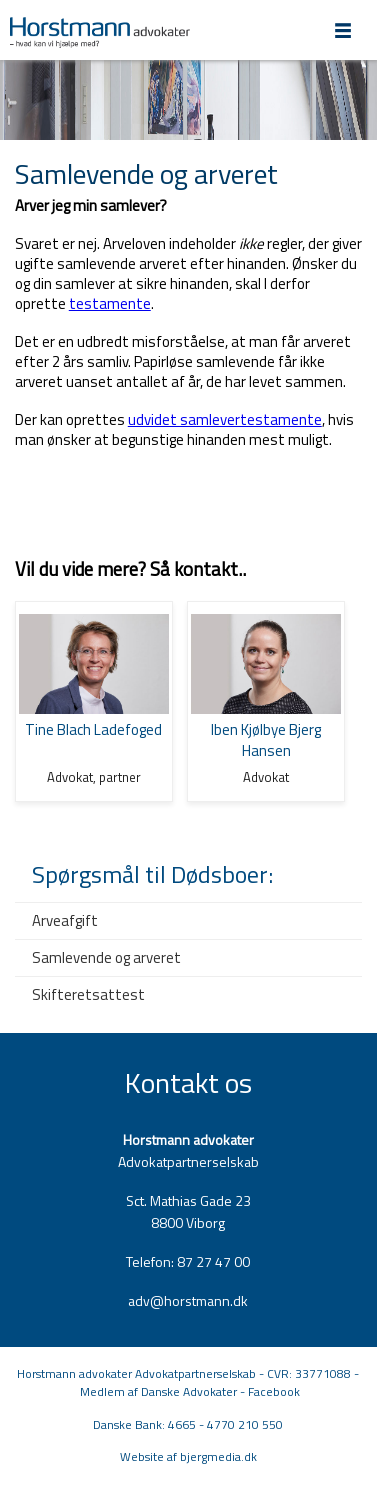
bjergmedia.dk (218, 1456)
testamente (110, 303)
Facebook (274, 1391)
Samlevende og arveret (106, 957)
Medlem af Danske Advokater (158, 1391)
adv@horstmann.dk (188, 1300)
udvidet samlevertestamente (225, 419)
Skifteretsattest (88, 994)
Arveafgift (65, 920)
